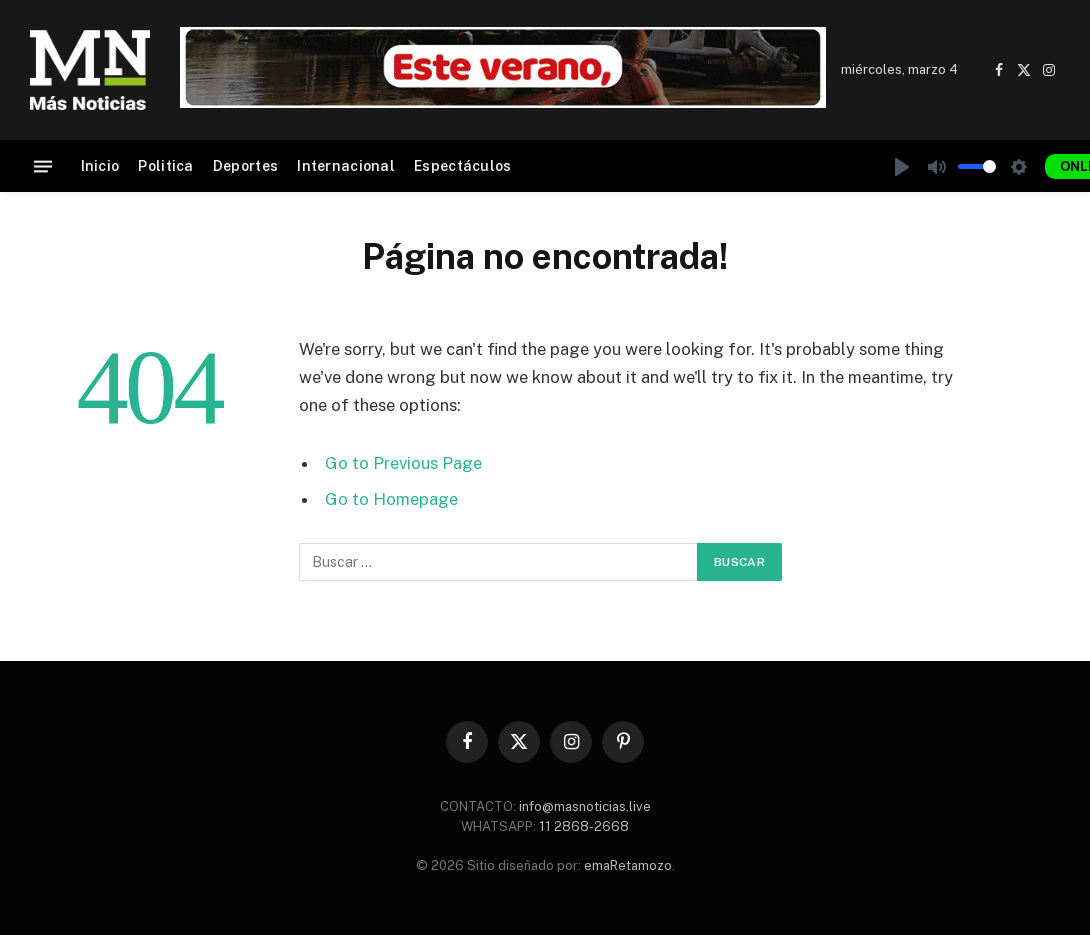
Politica (165, 166)
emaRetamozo (628, 865)
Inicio (100, 166)
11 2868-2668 (582, 826)
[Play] (902, 167)
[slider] (977, 166)
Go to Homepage (391, 499)
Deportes (245, 166)
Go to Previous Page (403, 463)
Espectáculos (462, 166)
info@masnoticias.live (585, 806)
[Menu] (43, 166)
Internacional (346, 166)
